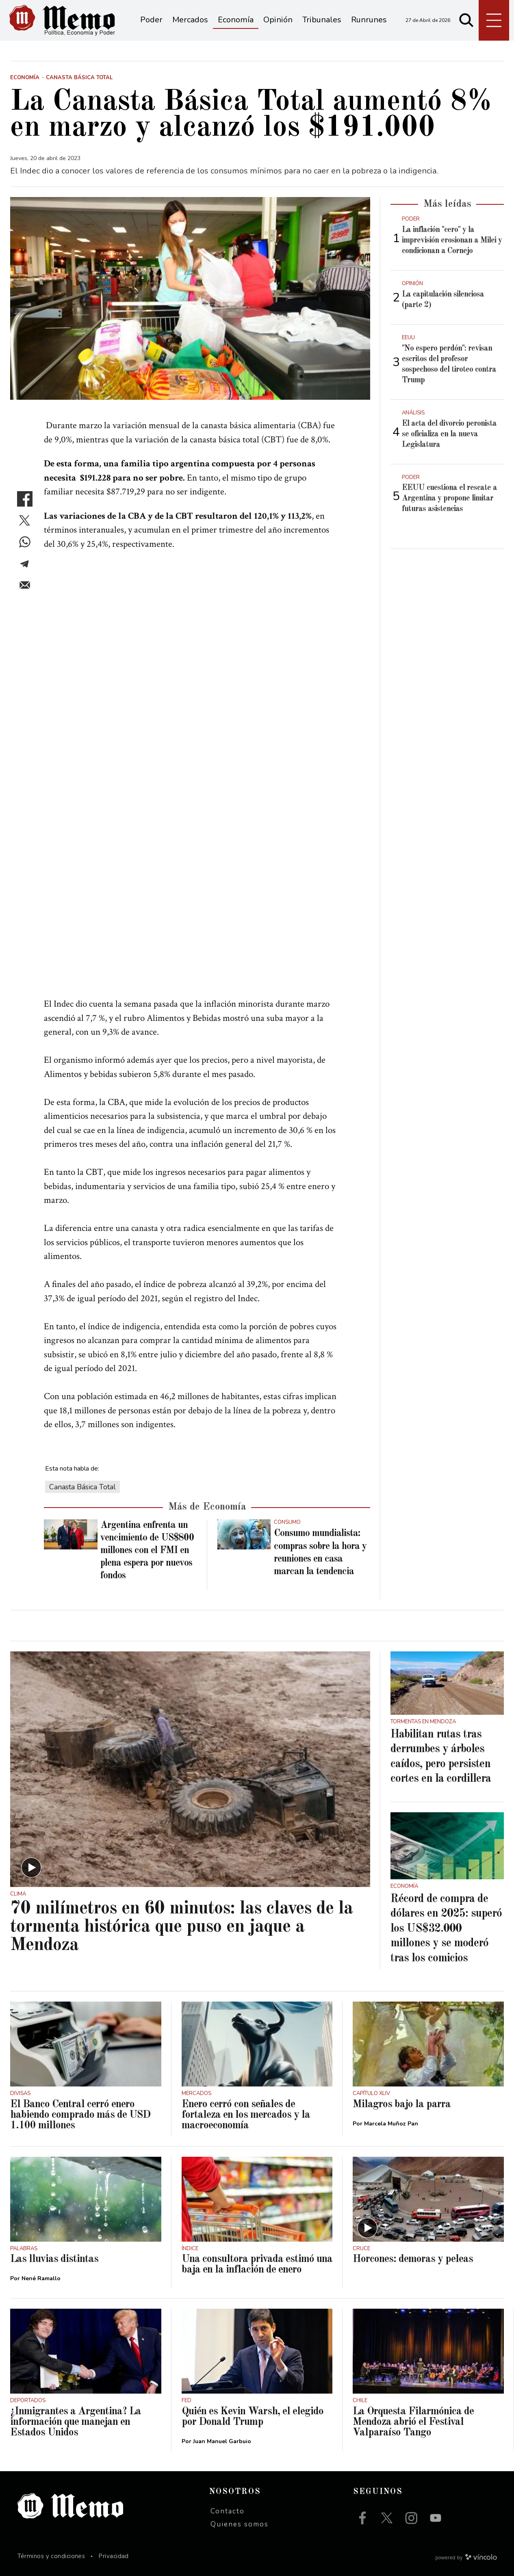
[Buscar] (466, 20)
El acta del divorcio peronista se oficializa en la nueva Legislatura (449, 434)
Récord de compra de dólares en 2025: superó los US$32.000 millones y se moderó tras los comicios (446, 1929)
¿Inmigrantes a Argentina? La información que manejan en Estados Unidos (75, 2422)
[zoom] (190, 298)
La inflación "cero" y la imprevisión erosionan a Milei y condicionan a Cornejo (452, 240)
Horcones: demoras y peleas (413, 2259)
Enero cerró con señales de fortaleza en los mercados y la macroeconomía (246, 2115)
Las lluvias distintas (54, 2259)
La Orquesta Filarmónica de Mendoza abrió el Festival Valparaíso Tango (413, 2422)
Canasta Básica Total (82, 1487)
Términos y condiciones (51, 2556)
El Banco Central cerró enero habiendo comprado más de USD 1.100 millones (80, 2115)
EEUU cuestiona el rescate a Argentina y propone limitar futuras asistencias (449, 498)
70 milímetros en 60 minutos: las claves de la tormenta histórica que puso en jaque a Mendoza (181, 1927)
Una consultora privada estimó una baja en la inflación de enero (257, 2264)
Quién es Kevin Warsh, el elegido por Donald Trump (252, 2416)
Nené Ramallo (41, 2278)
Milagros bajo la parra (402, 2104)
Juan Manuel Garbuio (222, 2441)
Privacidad (113, 2556)
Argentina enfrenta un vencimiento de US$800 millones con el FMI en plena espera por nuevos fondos (147, 1551)
